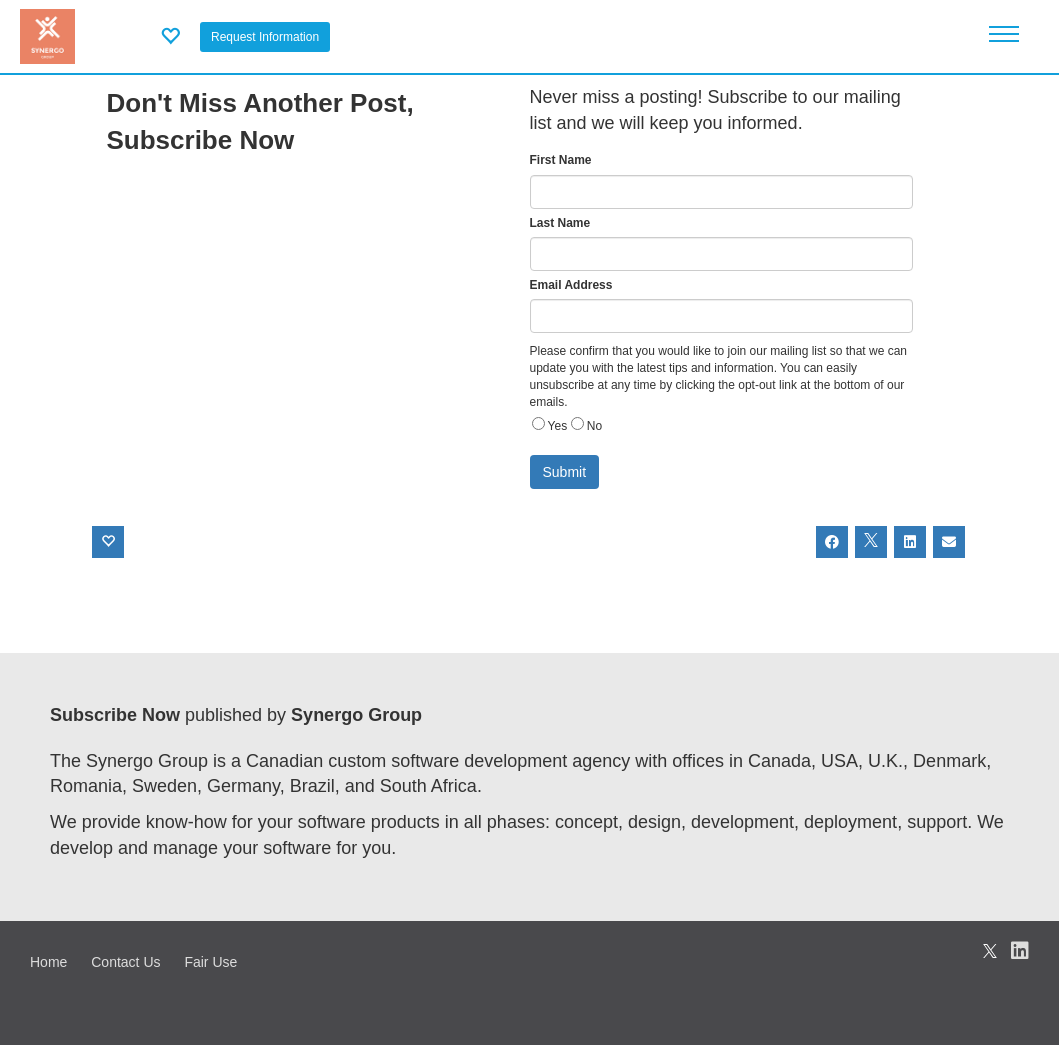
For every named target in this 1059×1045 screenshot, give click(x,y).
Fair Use (210, 962)
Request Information (265, 37)
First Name (561, 160)
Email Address (571, 285)
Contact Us (125, 962)
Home (48, 962)
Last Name (560, 223)
